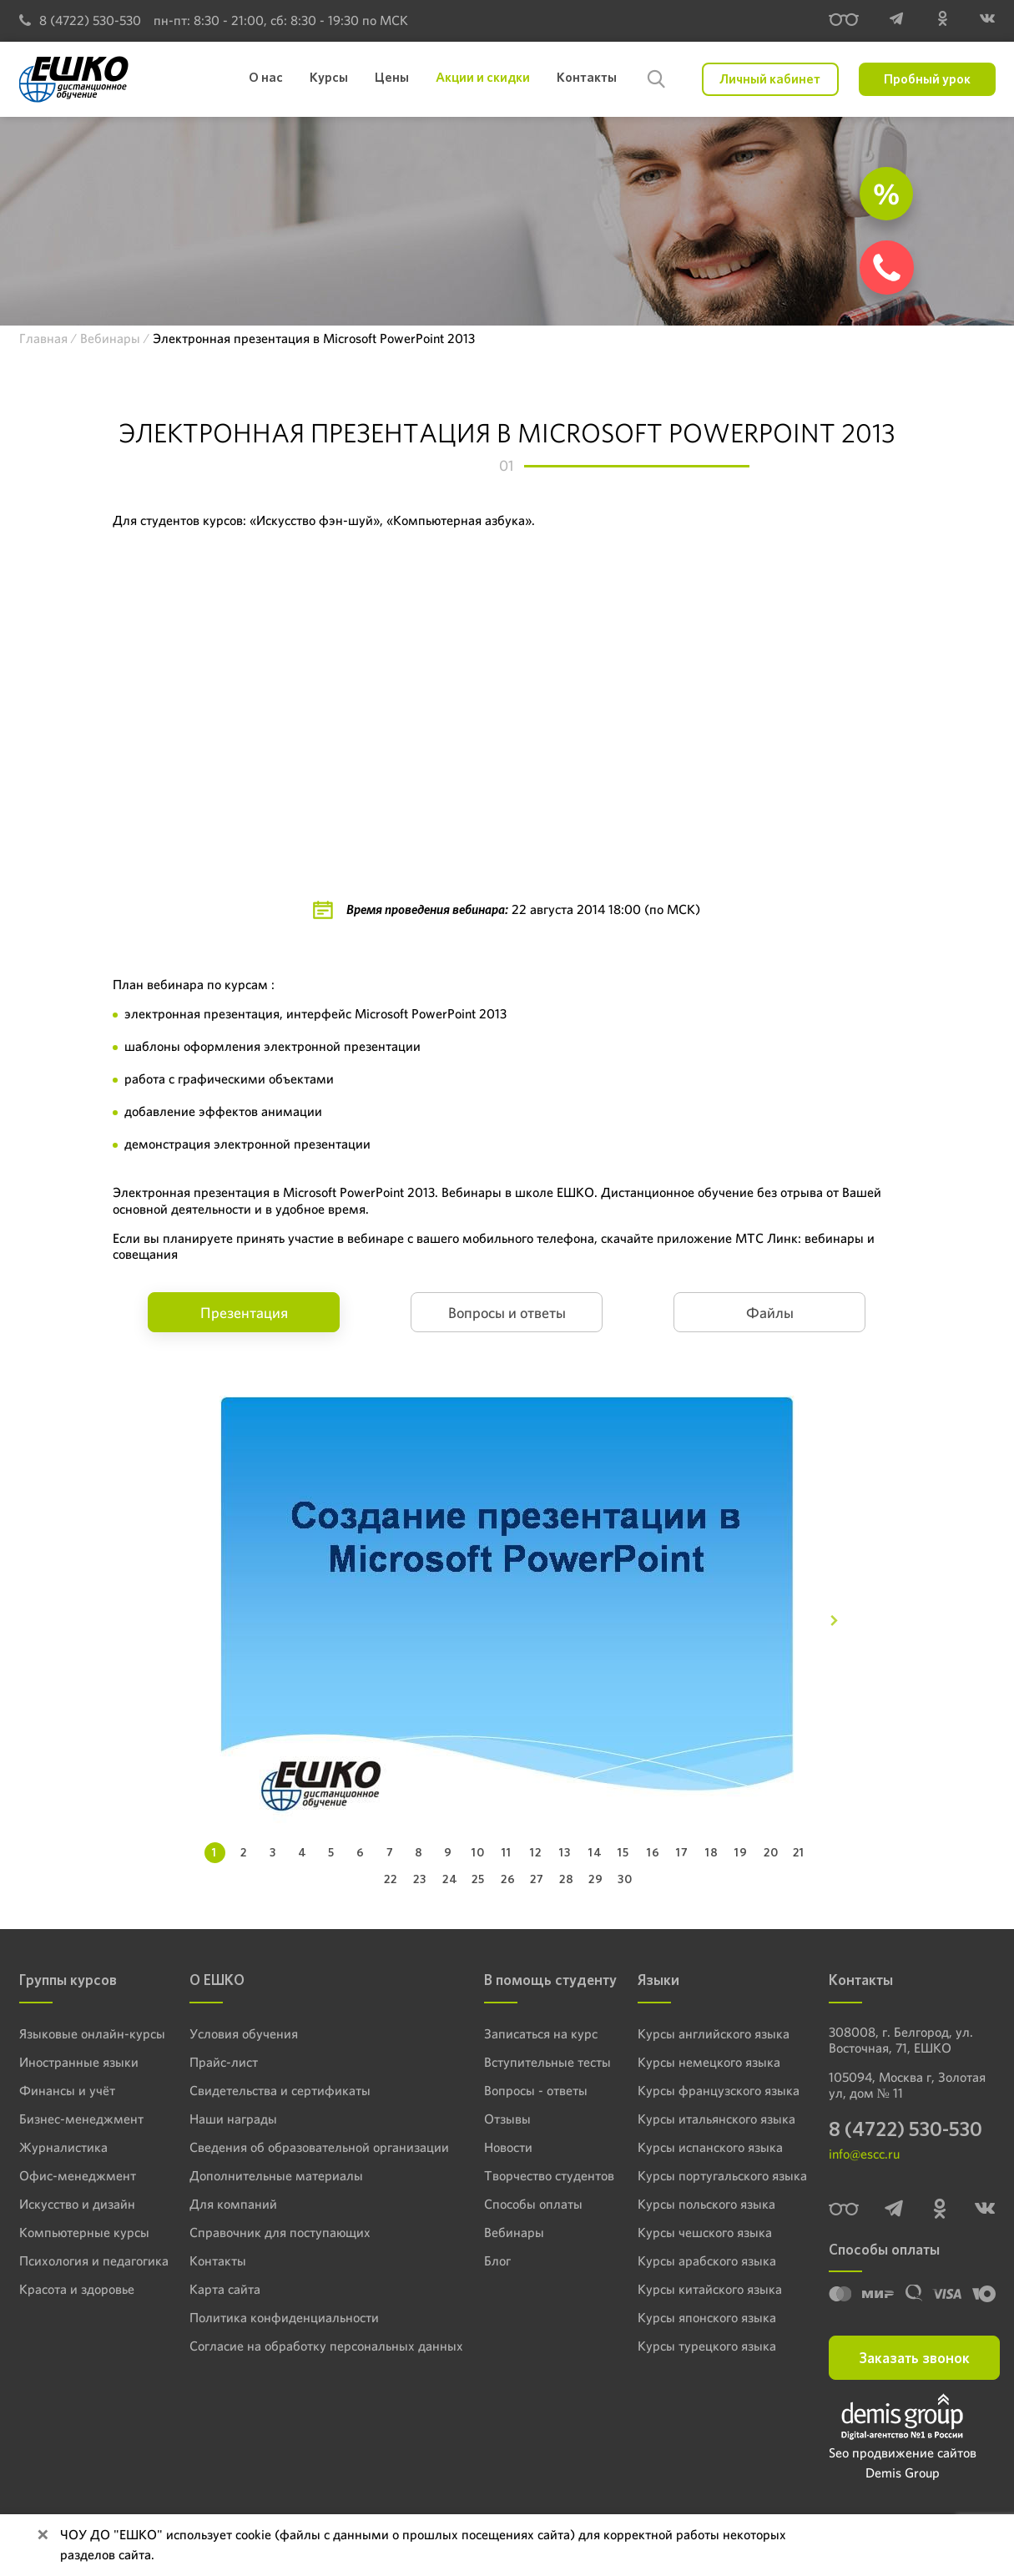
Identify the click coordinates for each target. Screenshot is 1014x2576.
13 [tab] (565, 1852)
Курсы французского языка (712, 2090)
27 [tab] (536, 1879)
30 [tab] (625, 1879)
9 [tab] (448, 1852)
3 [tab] (273, 1852)
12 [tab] (536, 1852)
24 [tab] (450, 1879)
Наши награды (228, 2118)
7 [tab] (389, 1852)
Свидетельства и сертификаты (269, 2090)
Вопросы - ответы (513, 2090)
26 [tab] (508, 1879)
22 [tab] (390, 1879)
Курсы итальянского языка (710, 2118)
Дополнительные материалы (265, 2175)
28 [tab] (566, 1879)
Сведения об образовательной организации (304, 2146)
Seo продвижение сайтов (902, 2458)
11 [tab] (507, 1852)
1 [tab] (214, 1852)
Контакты (215, 2260)
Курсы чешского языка (700, 2232)
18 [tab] (712, 1852)
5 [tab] (331, 1852)
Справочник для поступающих (269, 2232)
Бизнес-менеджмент (73, 2118)
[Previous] (179, 1620)
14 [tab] (595, 1852)
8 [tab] (419, 1852)
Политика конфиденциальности (273, 2317)
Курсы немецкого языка (703, 2061)
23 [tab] (419, 1879)
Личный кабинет (769, 79)
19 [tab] (741, 1852)
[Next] (834, 1620)
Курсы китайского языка (704, 2288)
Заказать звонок (914, 2362)
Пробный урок (927, 79)
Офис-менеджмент (69, 2175)
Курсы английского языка (708, 2033)
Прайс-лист (221, 2061)
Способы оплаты (511, 2203)
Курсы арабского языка (702, 2260)
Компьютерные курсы (75, 2232)
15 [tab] (623, 1852)
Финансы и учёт (61, 2090)
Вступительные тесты (524, 2061)
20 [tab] (771, 1852)
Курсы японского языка (701, 2317)
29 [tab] (595, 1879)
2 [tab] (243, 1852)
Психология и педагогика (85, 2260)
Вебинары (495, 2232)
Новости (490, 2146)
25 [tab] (478, 1879)
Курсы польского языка (701, 2203)
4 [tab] (302, 1852)
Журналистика (58, 2146)
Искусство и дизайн (71, 2203)
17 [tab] (682, 1852)
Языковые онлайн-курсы (82, 2033)
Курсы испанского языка (705, 2146)
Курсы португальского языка (715, 2175)
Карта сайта (221, 2288)
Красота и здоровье (69, 2288)
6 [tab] (360, 1852)
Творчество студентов (526, 2175)
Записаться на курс (519, 2033)
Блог (481, 2260)
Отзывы (488, 2118)
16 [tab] (653, 1852)
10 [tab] (478, 1852)
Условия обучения (238, 2033)
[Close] (42, 2535)
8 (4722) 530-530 (80, 20)
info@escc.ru (864, 2159)
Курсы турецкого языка (701, 2345)
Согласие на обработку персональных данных (310, 2345)
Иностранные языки (71, 2061)
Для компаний (227, 2203)
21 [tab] (799, 1852)
